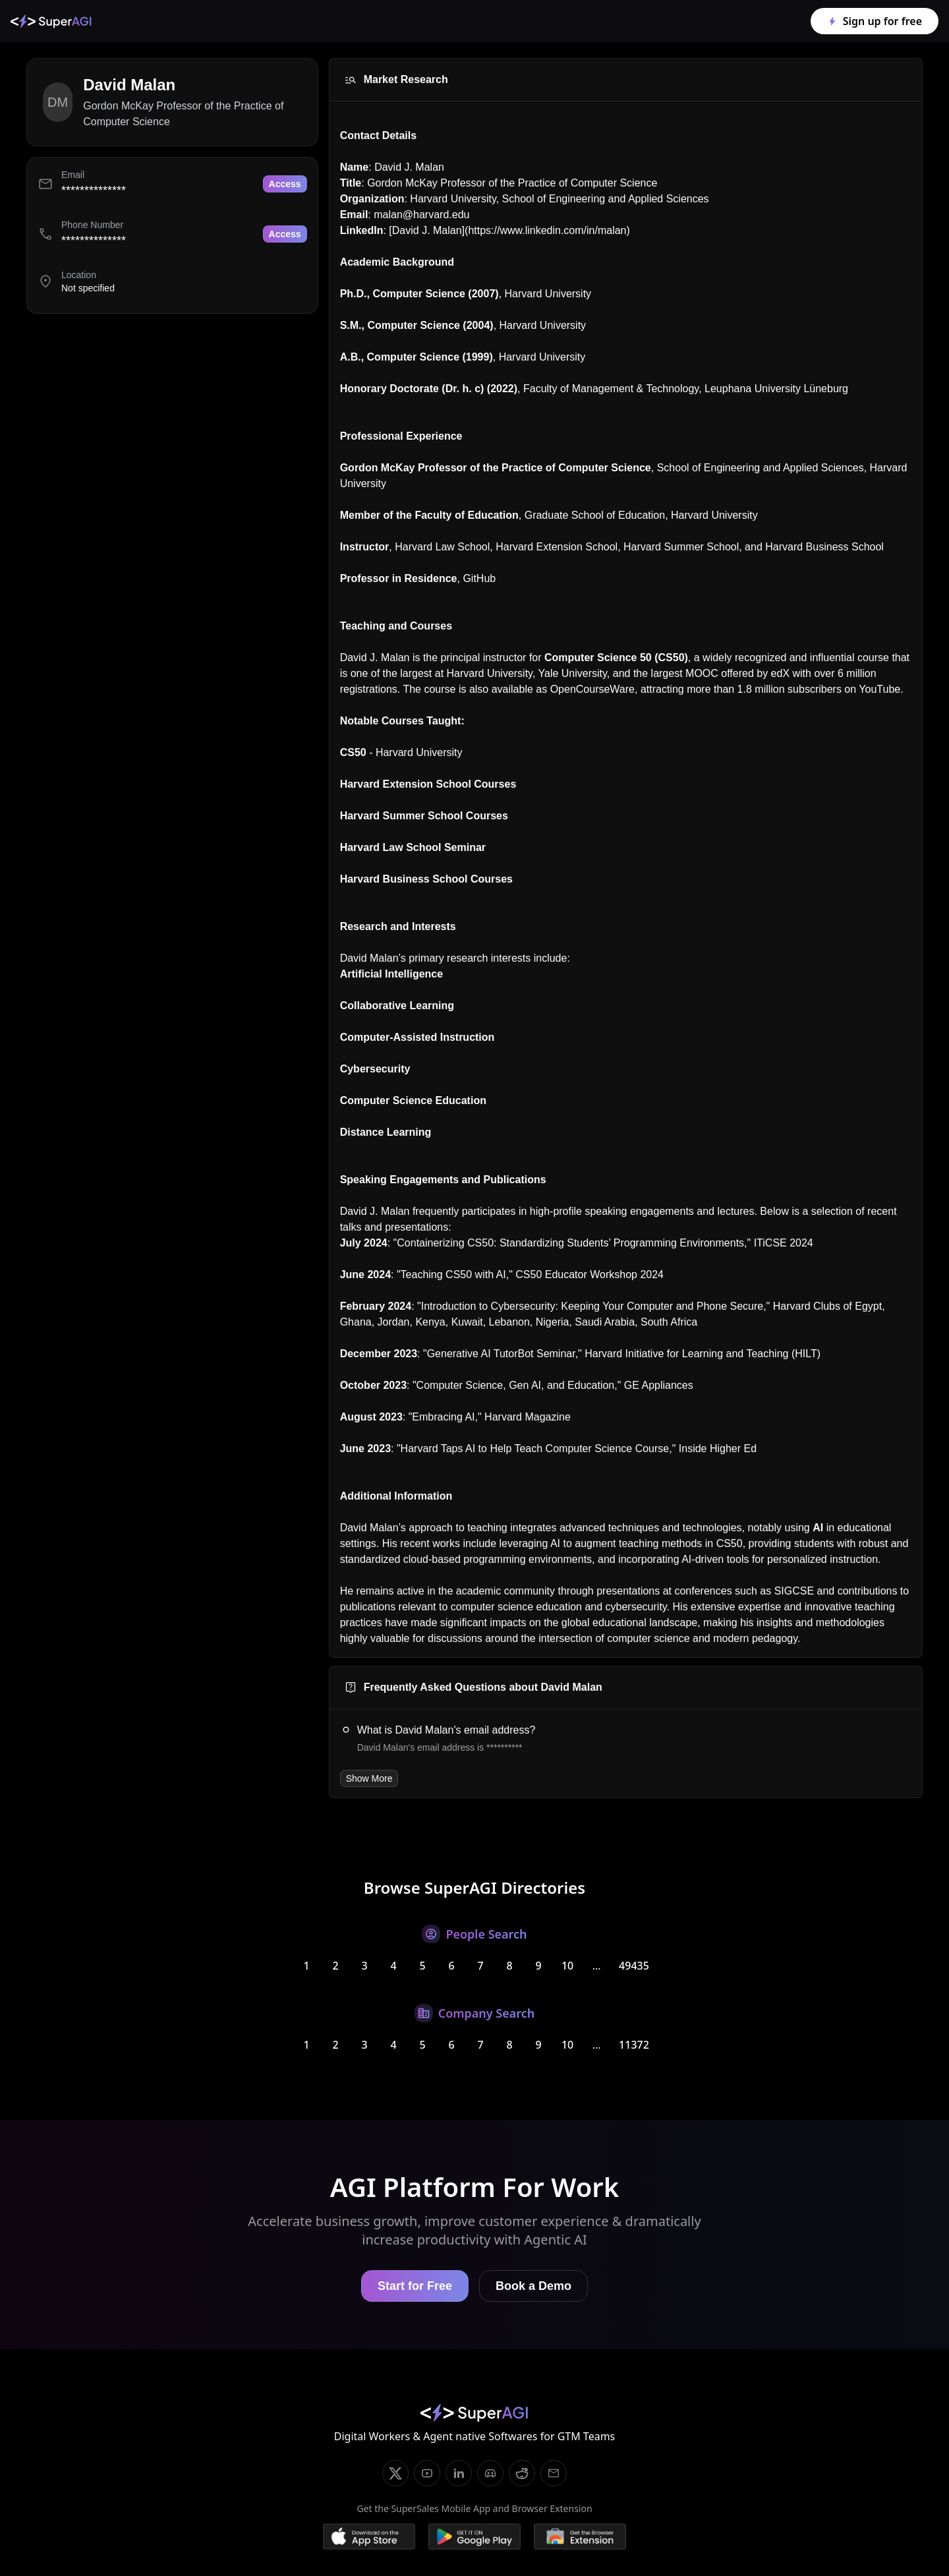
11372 (634, 2044)
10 (567, 1965)
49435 (634, 1965)
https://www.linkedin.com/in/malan (547, 230)
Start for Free (415, 2286)
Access (285, 184)
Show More (369, 1778)
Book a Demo (533, 2286)
